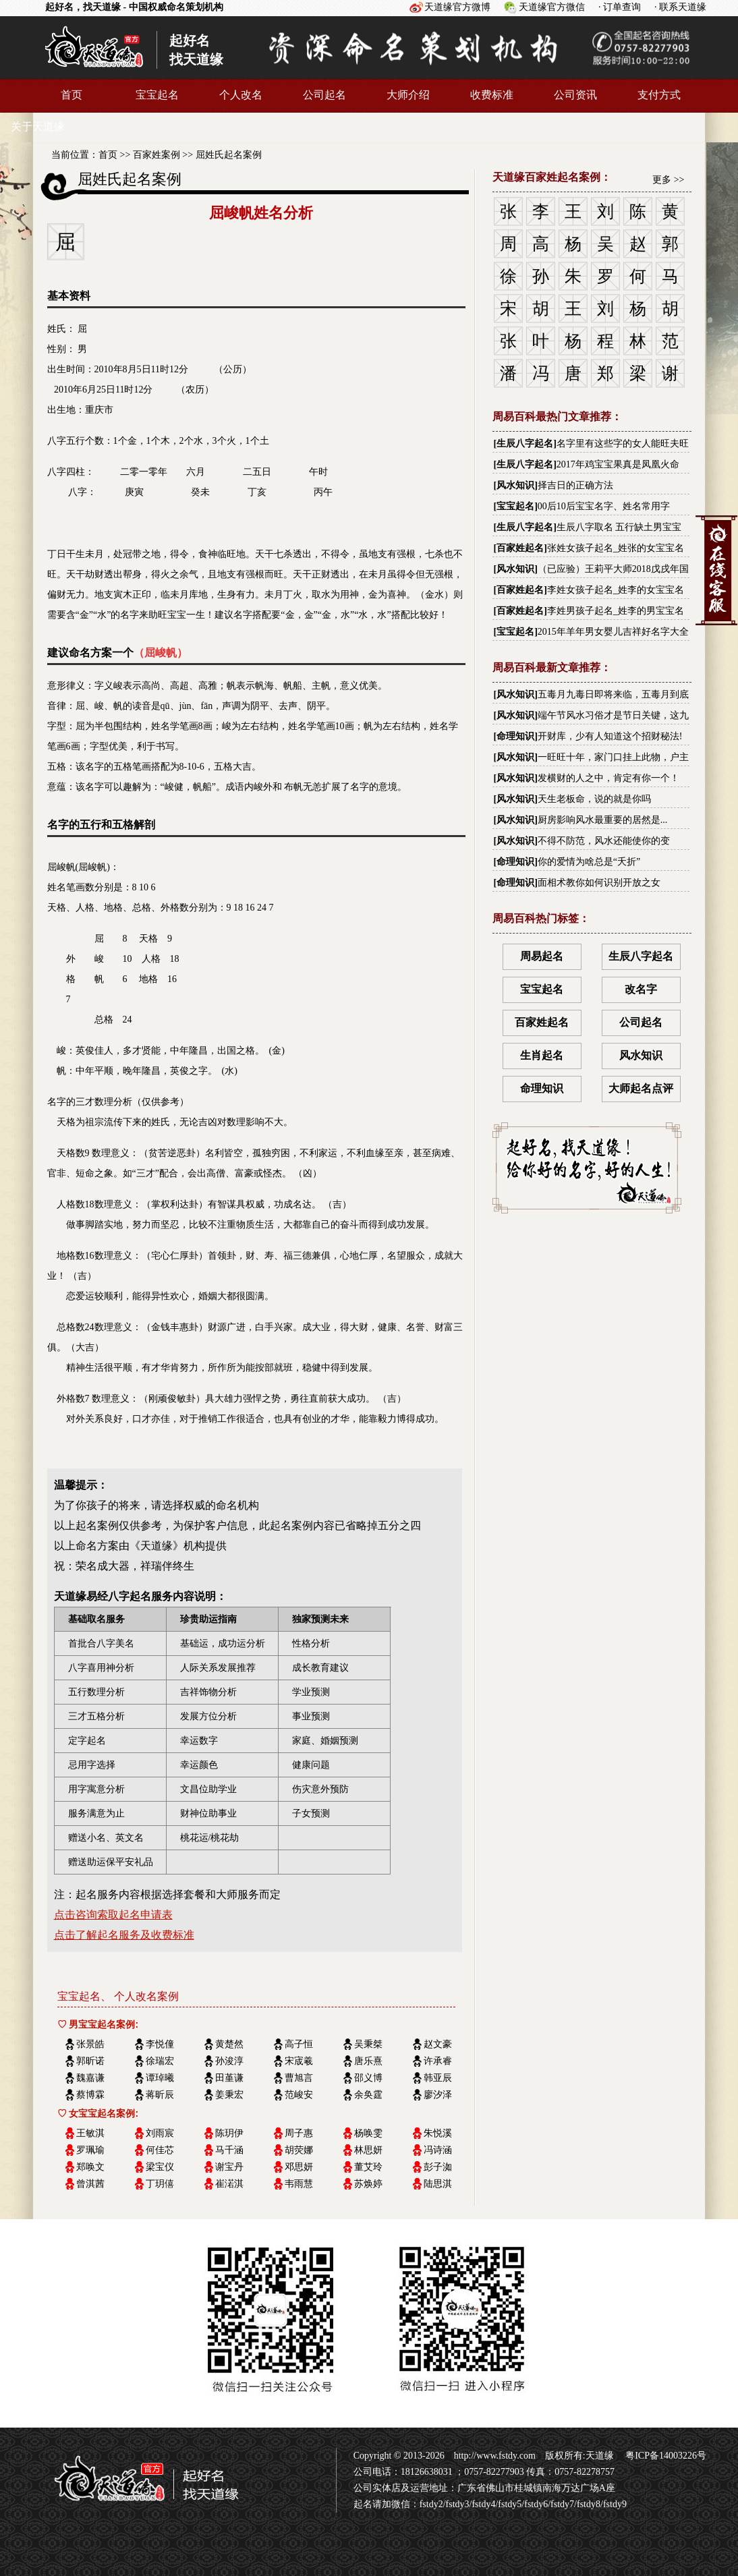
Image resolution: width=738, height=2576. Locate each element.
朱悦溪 (438, 2133)
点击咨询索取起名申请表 (113, 1914)
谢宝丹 (229, 2167)
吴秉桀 (368, 2044)
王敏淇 (90, 2133)
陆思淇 (438, 2184)
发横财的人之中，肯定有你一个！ (608, 778)
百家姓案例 (156, 155)
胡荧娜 (299, 2150)
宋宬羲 (299, 2061)
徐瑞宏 (160, 2061)
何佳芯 (160, 2150)
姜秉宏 (229, 2095)
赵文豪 (438, 2044)
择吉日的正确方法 (575, 485)
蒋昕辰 (160, 2095)
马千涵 (229, 2150)
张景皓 (90, 2044)
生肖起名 (541, 1055)
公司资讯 (575, 95)
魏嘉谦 (90, 2078)
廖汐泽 (438, 2095)
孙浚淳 (229, 2061)
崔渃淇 (229, 2184)
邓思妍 (299, 2167)
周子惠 (299, 2133)
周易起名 (541, 956)
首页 (71, 95)
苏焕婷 (368, 2184)
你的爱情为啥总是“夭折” (589, 862)
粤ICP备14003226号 (664, 2456)
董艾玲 (368, 2167)
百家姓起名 (520, 548)
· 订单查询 (619, 7)
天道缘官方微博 (457, 7)
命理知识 (515, 736)
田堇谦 (229, 2078)
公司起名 (324, 95)
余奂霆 (368, 2095)
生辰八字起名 (524, 443)
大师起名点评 (640, 1088)
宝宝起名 (157, 95)
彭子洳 (438, 2167)
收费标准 (491, 95)
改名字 (641, 989)
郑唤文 (90, 2167)
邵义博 (368, 2078)
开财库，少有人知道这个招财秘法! (610, 736)
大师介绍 (408, 95)
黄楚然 (229, 2044)
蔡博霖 (90, 2095)
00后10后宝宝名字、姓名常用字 (604, 506)
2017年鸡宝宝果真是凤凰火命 (618, 464)
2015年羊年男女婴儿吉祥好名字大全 (613, 632)
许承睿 (438, 2061)
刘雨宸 (160, 2133)
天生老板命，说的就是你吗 (594, 799)
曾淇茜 (90, 2184)
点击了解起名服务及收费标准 (124, 1935)
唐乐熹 (368, 2061)
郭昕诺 (90, 2061)
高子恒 (299, 2044)
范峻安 (299, 2095)
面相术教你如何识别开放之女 (599, 883)
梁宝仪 (160, 2167)
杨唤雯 (368, 2133)
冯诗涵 (438, 2150)
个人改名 (240, 95)
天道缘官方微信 (552, 7)
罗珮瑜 (90, 2150)
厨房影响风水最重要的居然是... (603, 820)
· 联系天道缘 (680, 7)
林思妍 (368, 2150)
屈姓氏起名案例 (229, 155)
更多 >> (668, 180)
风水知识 (515, 485)
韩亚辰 (438, 2078)
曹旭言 (299, 2078)
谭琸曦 (160, 2078)
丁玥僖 (160, 2184)
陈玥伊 (229, 2133)
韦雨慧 (299, 2184)
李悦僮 (160, 2044)
